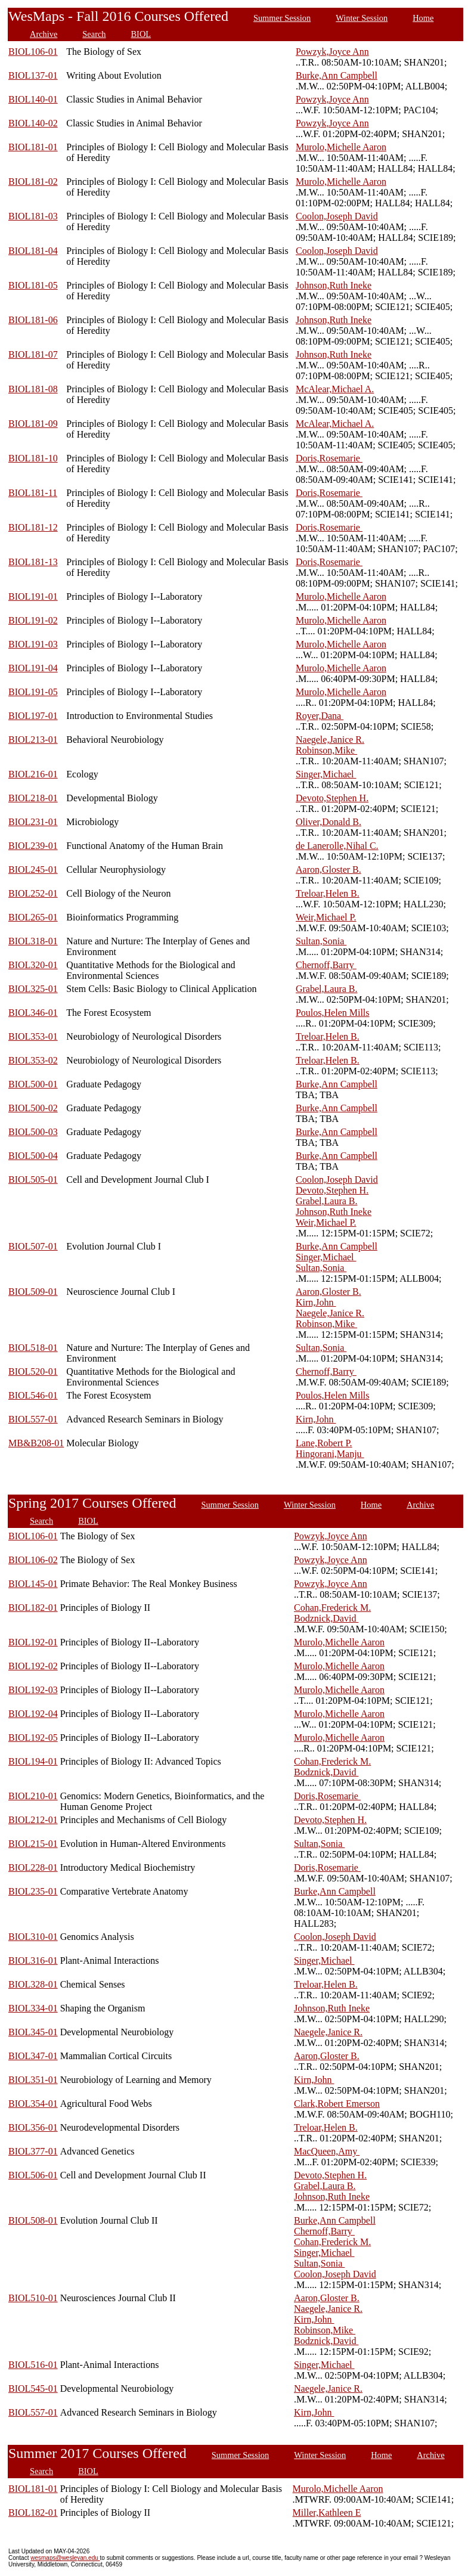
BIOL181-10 (33, 458)
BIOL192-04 (33, 1714)
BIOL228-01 (33, 1867)
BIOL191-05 (33, 692)
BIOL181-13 (33, 562)
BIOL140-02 (33, 123)
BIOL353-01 (33, 1036)
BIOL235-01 (33, 1891)
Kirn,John (316, 1302)
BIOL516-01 (33, 2365)
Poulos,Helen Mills (333, 1013)
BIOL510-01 (33, 2298)
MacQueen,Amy (327, 2151)
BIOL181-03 (33, 216)
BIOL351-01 (33, 2080)
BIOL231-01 (33, 822)
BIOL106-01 (33, 52)
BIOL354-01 (33, 2103)
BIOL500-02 (33, 1108)
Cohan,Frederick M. (332, 1607)
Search (94, 34)
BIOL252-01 (33, 893)
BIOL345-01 (33, 2032)
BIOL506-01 (33, 2175)
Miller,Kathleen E (327, 2512)
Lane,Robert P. (324, 1443)
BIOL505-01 (33, 1179)
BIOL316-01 (33, 1960)
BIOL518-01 (33, 1348)
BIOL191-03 (33, 644)
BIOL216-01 (33, 774)
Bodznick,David (326, 1618)
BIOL (141, 34)
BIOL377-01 (33, 2151)
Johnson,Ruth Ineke (333, 285)
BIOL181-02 (33, 181)
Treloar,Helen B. (328, 893)
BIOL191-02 (33, 620)
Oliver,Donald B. (328, 822)
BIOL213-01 (33, 739)
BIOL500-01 (33, 1084)
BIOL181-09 (33, 424)
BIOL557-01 (33, 1419)
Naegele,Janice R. (330, 739)
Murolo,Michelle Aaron (341, 147)
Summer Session (282, 18)
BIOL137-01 (33, 75)
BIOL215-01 (33, 1844)
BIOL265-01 (33, 917)
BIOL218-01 (33, 798)
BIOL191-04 (33, 668)
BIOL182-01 (33, 1607)
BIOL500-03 (33, 1132)
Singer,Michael (326, 774)
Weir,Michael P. (326, 917)
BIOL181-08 (33, 389)
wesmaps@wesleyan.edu (65, 2558)
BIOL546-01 (33, 1395)
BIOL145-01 (33, 1584)
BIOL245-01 (33, 869)
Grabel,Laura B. (327, 989)
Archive (43, 34)
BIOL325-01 (33, 989)
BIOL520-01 (33, 1371)
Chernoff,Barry (326, 965)
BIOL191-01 (33, 596)
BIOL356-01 (33, 2127)
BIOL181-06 (33, 320)
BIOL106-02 (33, 1560)
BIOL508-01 (33, 2220)
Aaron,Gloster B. (328, 869)
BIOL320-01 (33, 965)
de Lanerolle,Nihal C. (337, 846)
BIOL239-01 (33, 846)
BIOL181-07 (33, 354)
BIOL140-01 (33, 99)
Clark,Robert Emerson (337, 2103)
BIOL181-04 (33, 251)
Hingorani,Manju (330, 1454)
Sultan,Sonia (321, 941)
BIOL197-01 (33, 716)
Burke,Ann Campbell (336, 75)
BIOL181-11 (32, 493)
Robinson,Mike (326, 750)
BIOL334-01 (33, 2008)
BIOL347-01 (33, 2056)
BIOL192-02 (33, 1666)
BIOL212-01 (33, 1820)
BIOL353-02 (33, 1060)
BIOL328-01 (33, 1984)
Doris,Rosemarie (329, 458)
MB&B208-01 (36, 1443)
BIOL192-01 (33, 1642)
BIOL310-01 (33, 1937)
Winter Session (362, 18)
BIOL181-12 (33, 527)
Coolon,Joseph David (337, 216)
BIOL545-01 (33, 2388)
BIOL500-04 (33, 1156)
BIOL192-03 (33, 1690)
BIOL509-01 (33, 1292)
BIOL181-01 (33, 147)
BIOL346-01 (33, 1013)
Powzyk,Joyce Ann (332, 52)
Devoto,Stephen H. (332, 798)
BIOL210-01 (33, 1796)
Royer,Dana (319, 716)
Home (423, 18)
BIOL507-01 (33, 1246)
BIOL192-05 (33, 1737)
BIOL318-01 (33, 941)
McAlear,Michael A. (335, 389)
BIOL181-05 (33, 285)
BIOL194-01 (33, 1761)
